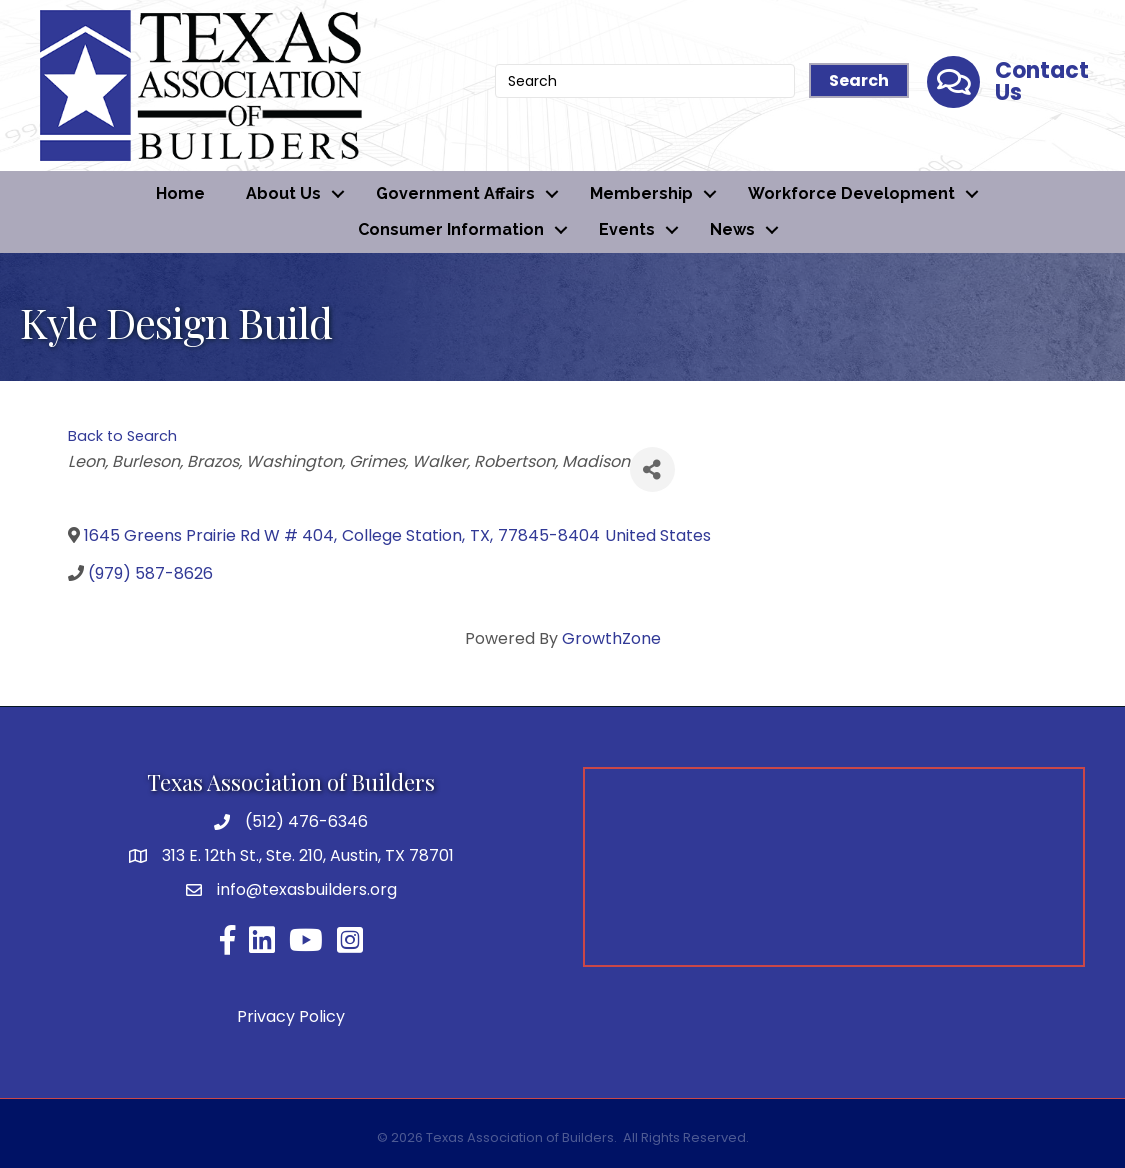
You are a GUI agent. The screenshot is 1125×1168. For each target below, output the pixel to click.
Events (627, 229)
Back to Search (122, 436)
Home (180, 193)
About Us (283, 193)
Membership (641, 193)
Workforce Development (851, 193)
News (732, 229)
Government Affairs (455, 193)
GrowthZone (611, 638)
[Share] (652, 469)
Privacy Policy (291, 1016)
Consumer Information (451, 229)
